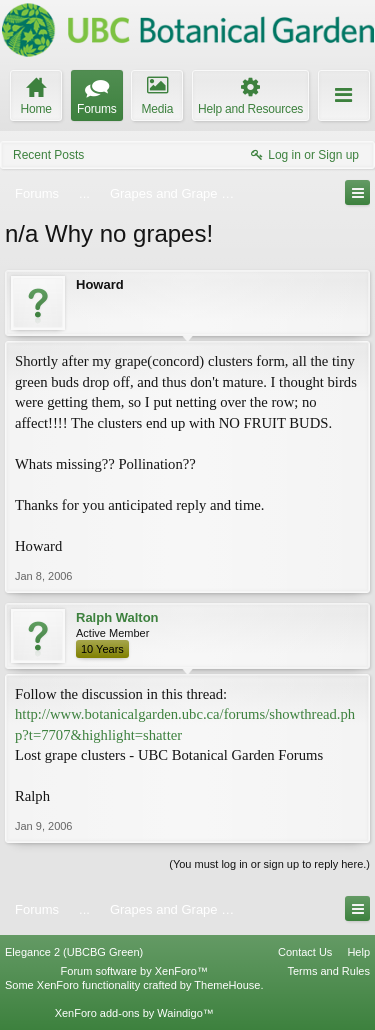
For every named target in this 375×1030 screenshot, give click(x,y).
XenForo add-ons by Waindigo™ (134, 1013)
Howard (100, 284)
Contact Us (305, 952)
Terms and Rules (328, 971)
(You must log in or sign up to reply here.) (269, 864)
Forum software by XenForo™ (134, 971)
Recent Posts (48, 155)
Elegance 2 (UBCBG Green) (74, 952)
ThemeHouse (227, 985)
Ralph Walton (117, 617)
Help (358, 952)
